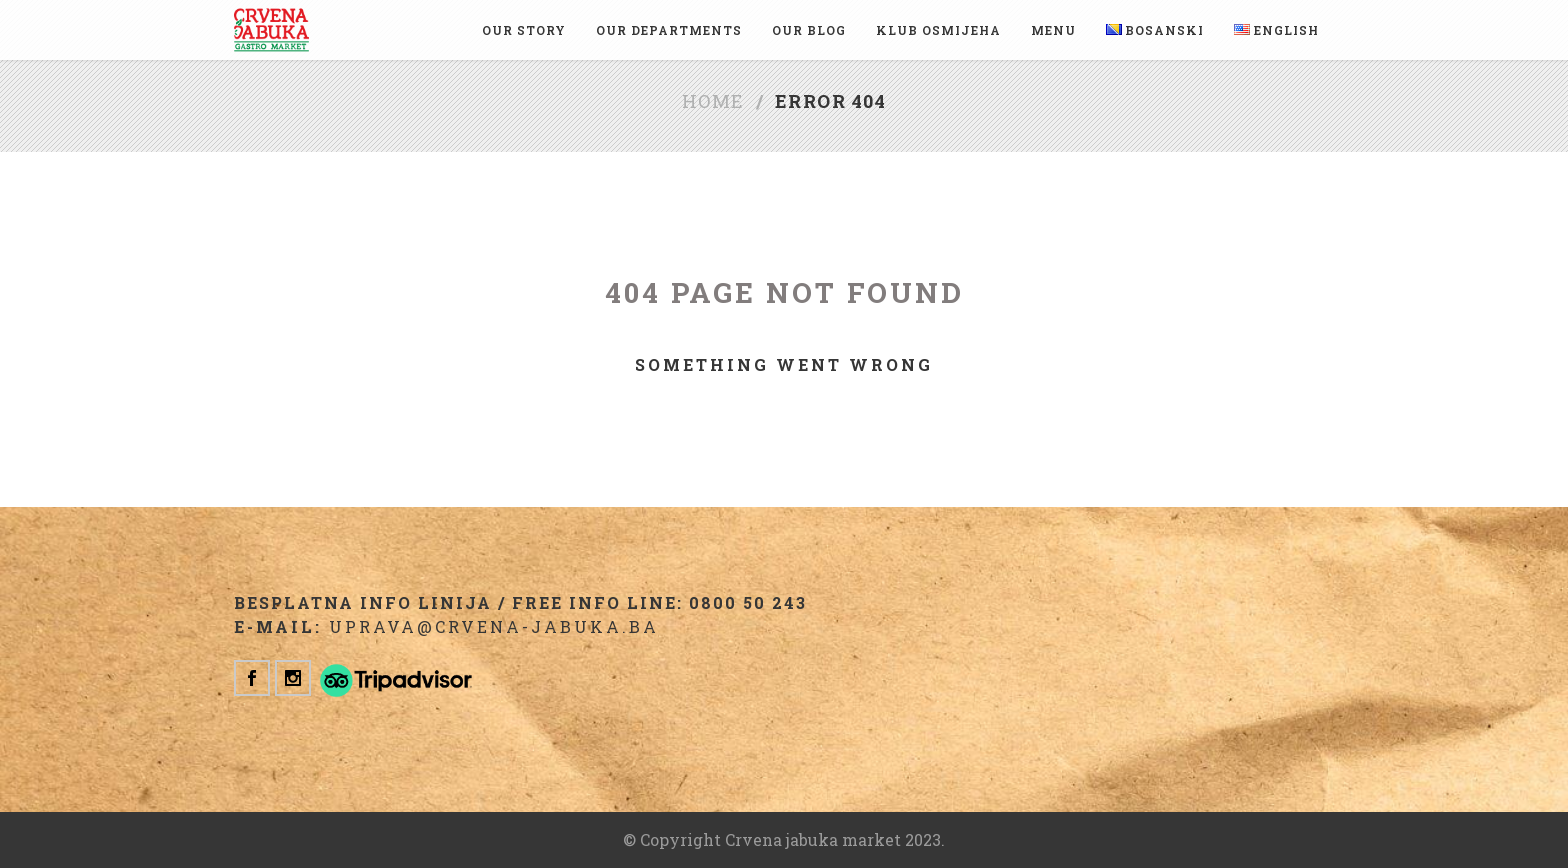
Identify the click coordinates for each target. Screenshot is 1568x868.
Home (713, 101)
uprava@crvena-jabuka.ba (494, 626)
